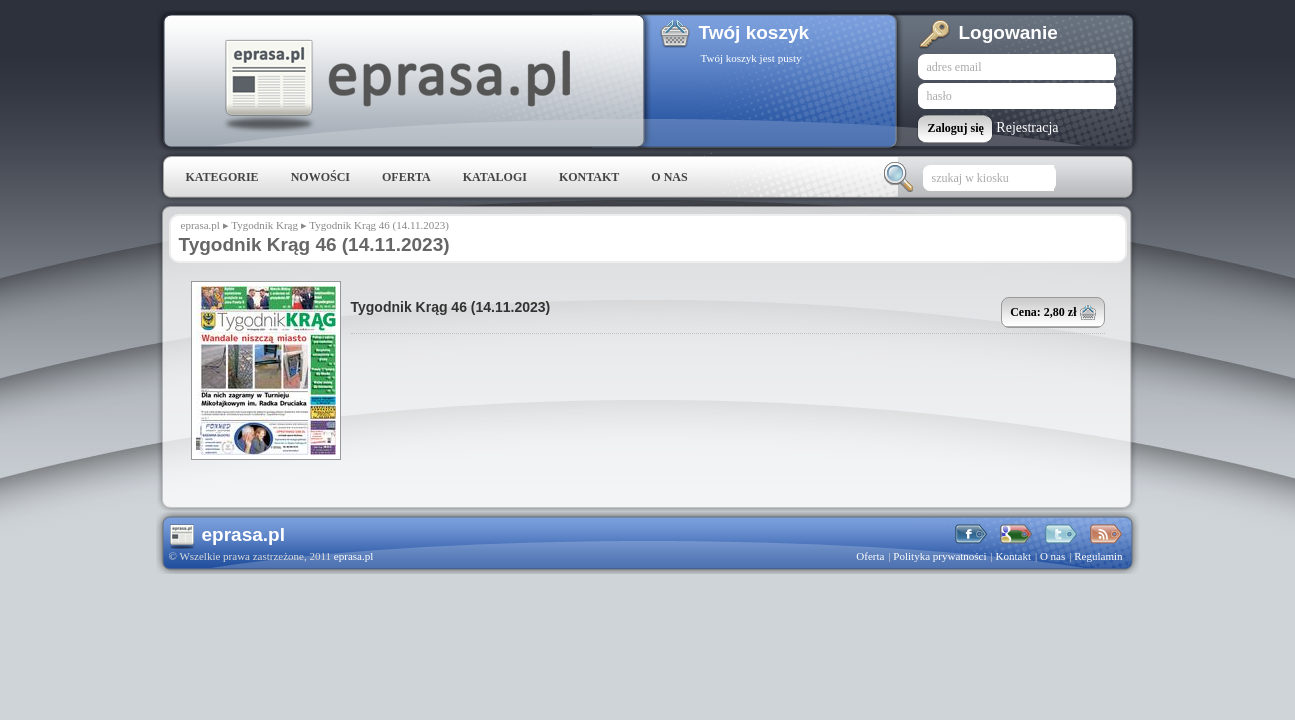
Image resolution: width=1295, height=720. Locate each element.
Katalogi (495, 177)
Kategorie (222, 177)
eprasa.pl (396, 86)
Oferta (406, 177)
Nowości (320, 177)
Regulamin (1098, 556)
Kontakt (589, 177)
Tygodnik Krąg (264, 225)
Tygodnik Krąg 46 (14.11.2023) (451, 307)
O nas (669, 177)
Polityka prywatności (939, 556)
